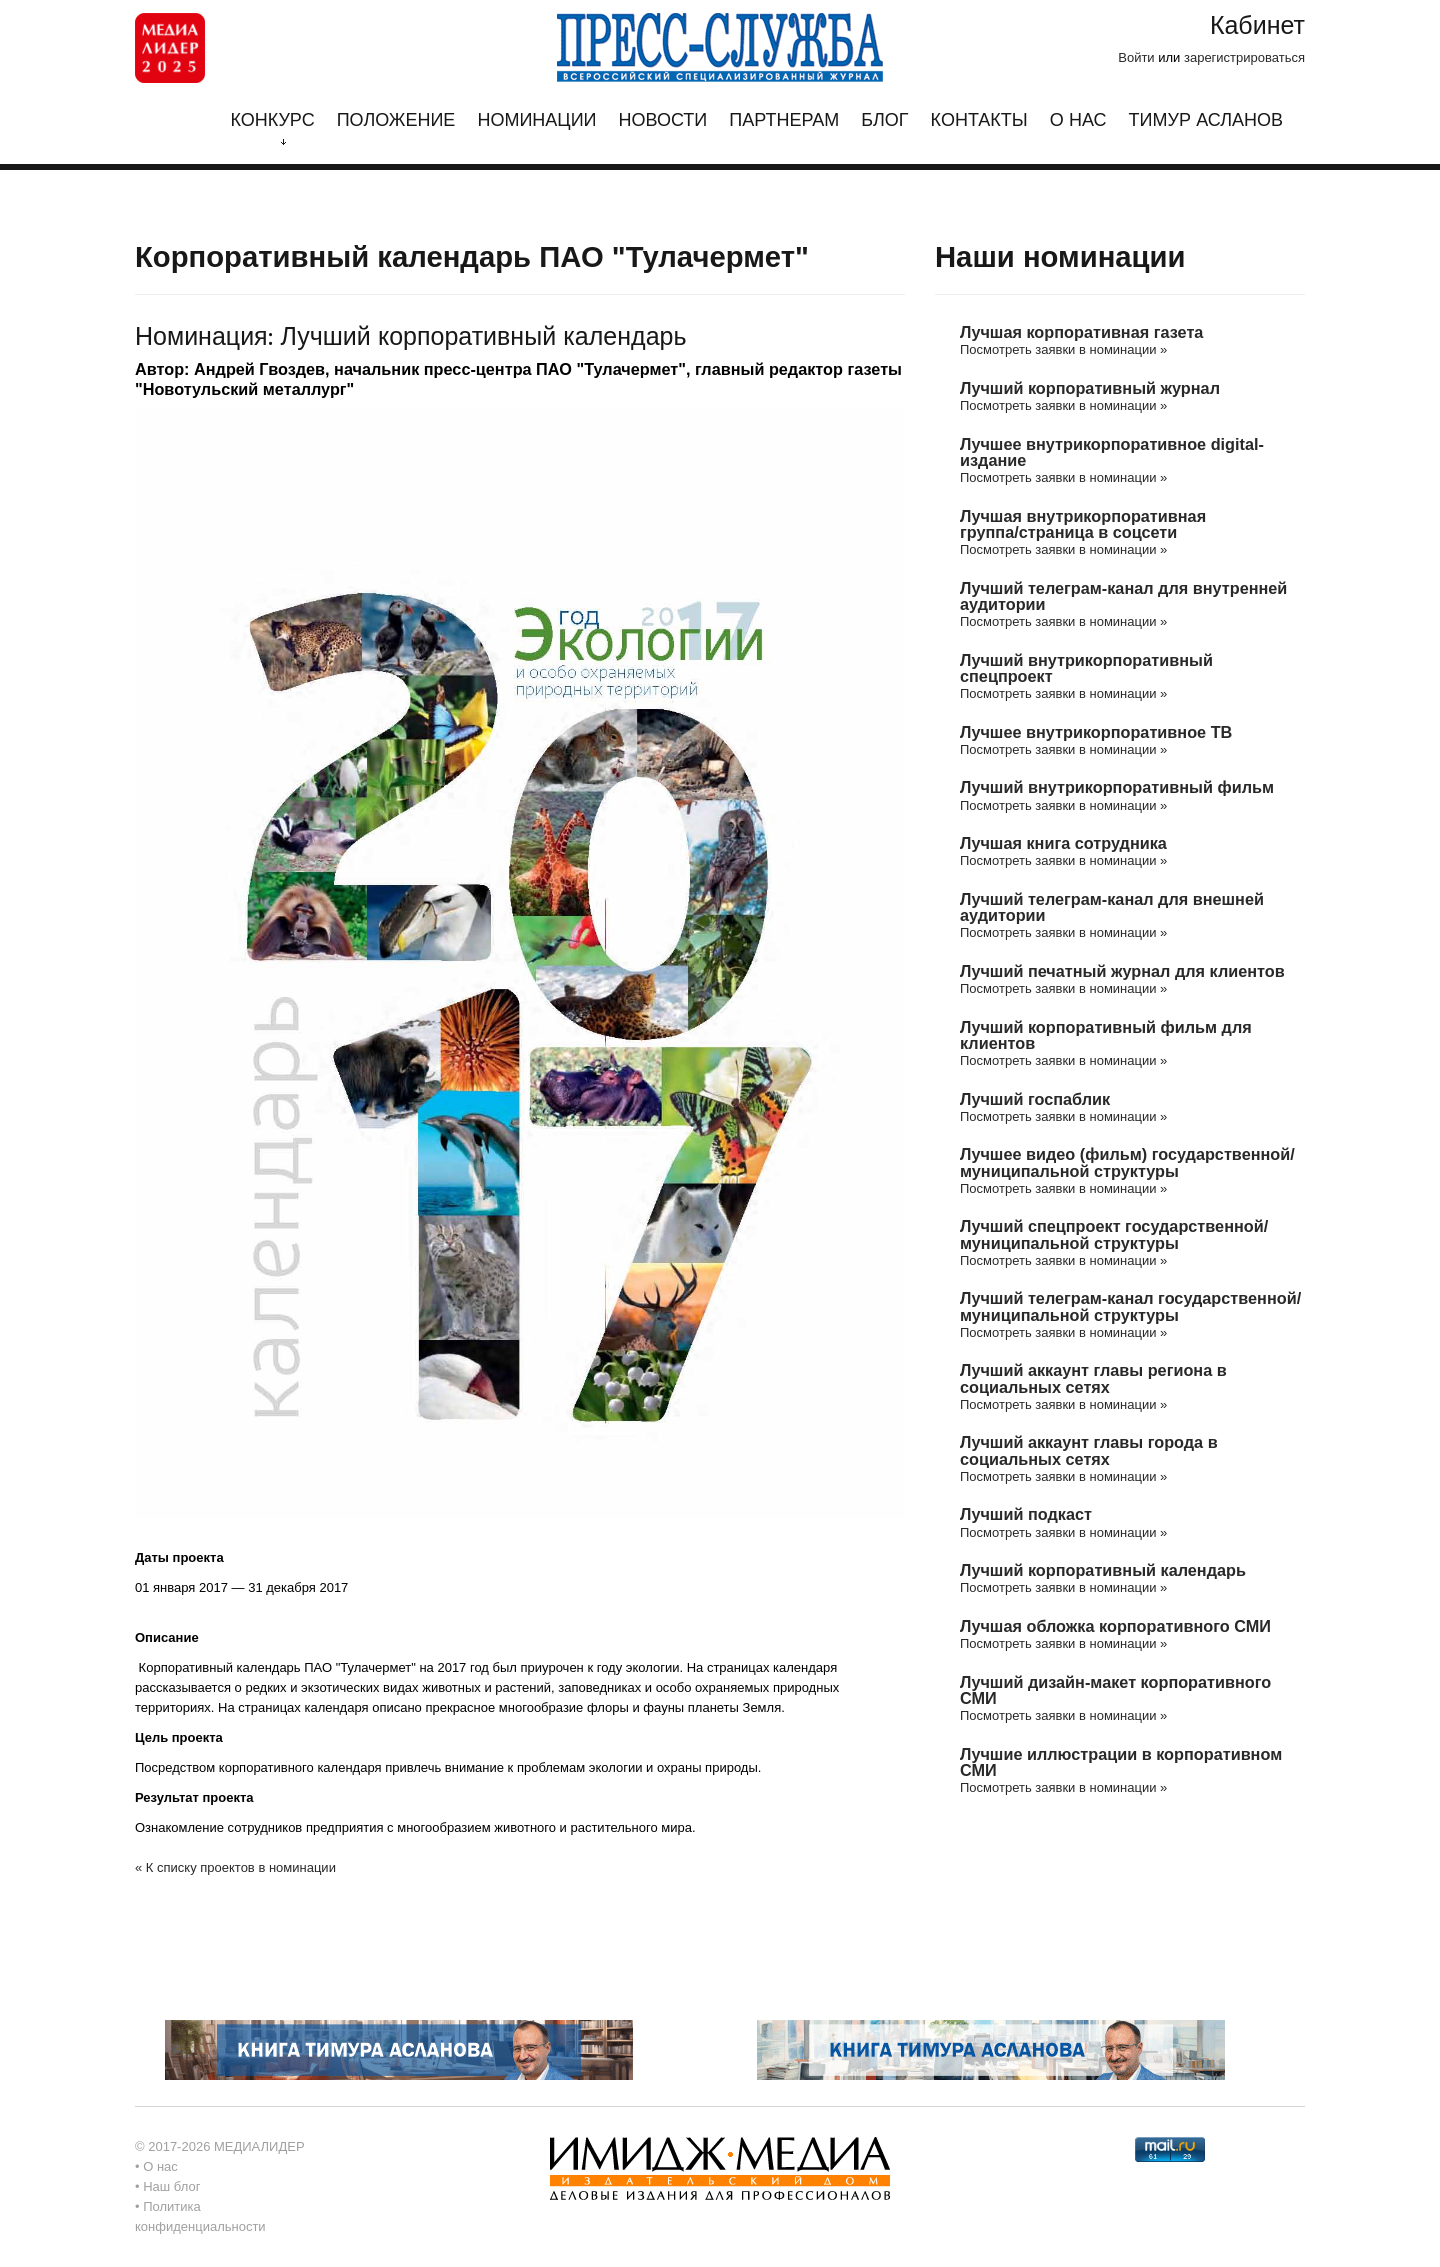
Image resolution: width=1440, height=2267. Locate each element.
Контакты (979, 120)
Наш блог (171, 2186)
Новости (663, 120)
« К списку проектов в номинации (235, 1867)
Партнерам (784, 120)
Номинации (536, 120)
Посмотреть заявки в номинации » (1063, 349)
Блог (884, 120)
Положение (396, 120)
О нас (1078, 120)
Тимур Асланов (1206, 120)
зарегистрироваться (1244, 57)
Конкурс (272, 128)
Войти (1136, 57)
